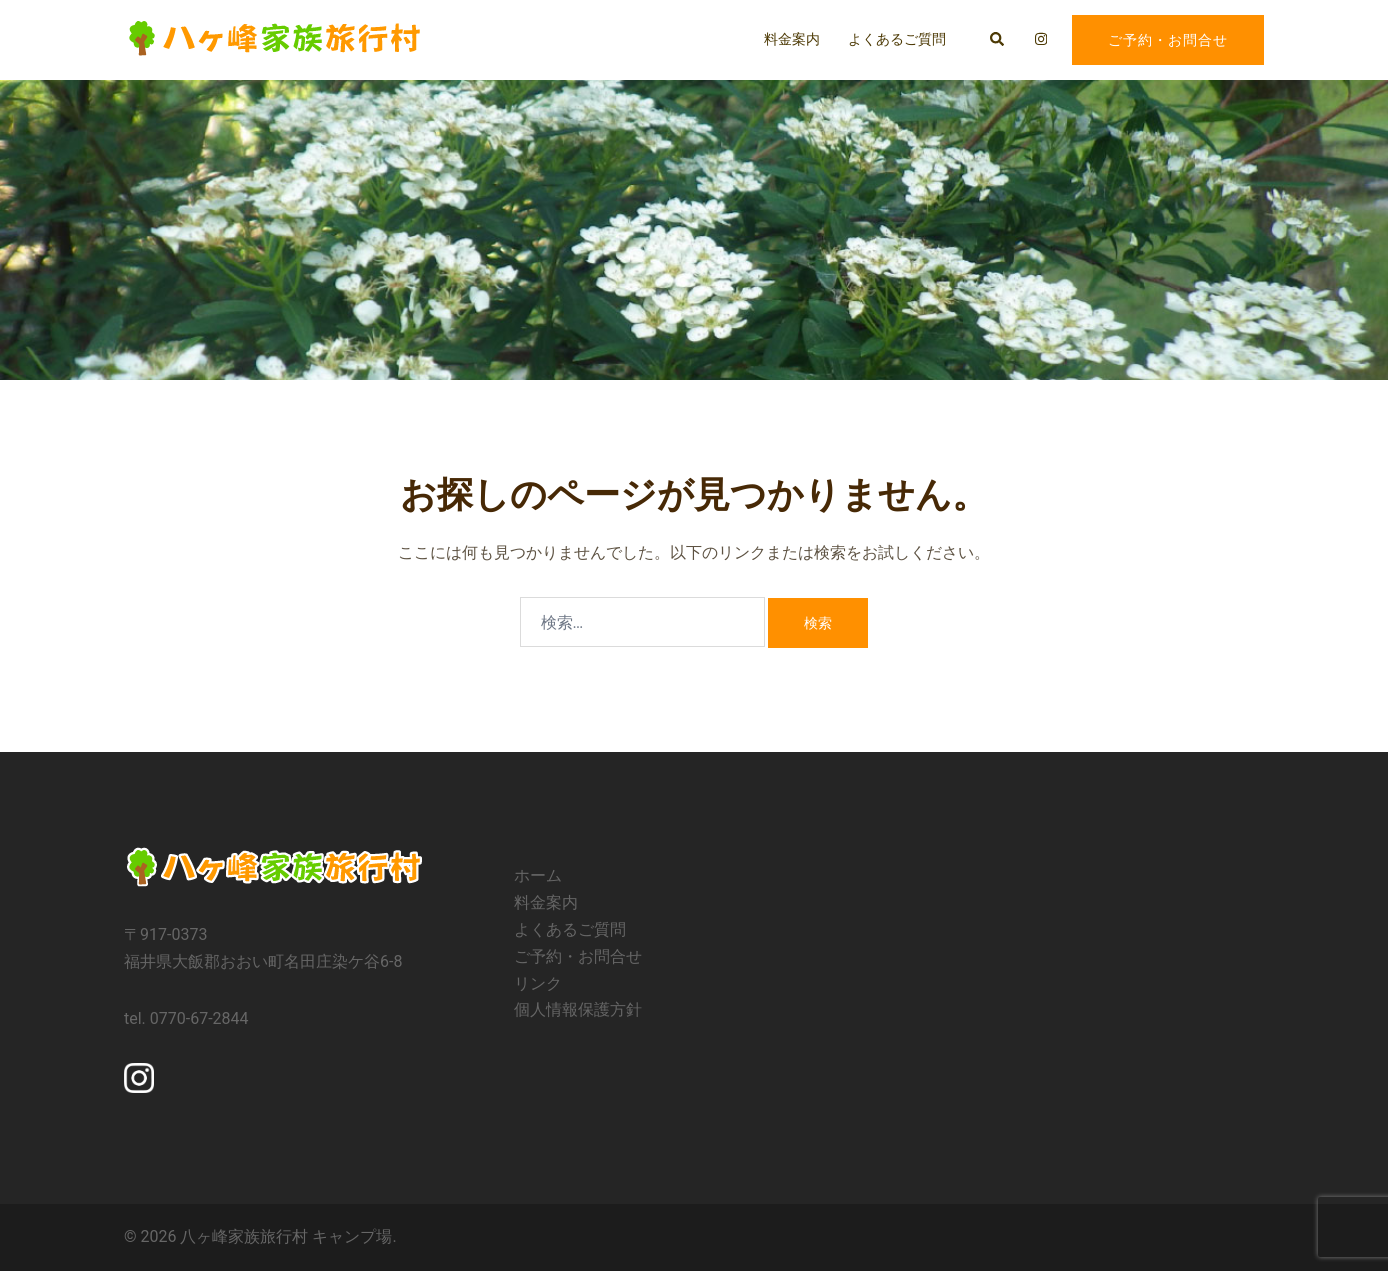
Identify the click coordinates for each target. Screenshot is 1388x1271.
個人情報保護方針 (578, 1009)
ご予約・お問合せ (1168, 40)
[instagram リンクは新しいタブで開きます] (1039, 39)
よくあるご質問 (897, 39)
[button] (998, 40)
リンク (538, 983)
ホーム (538, 875)
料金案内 (792, 39)
